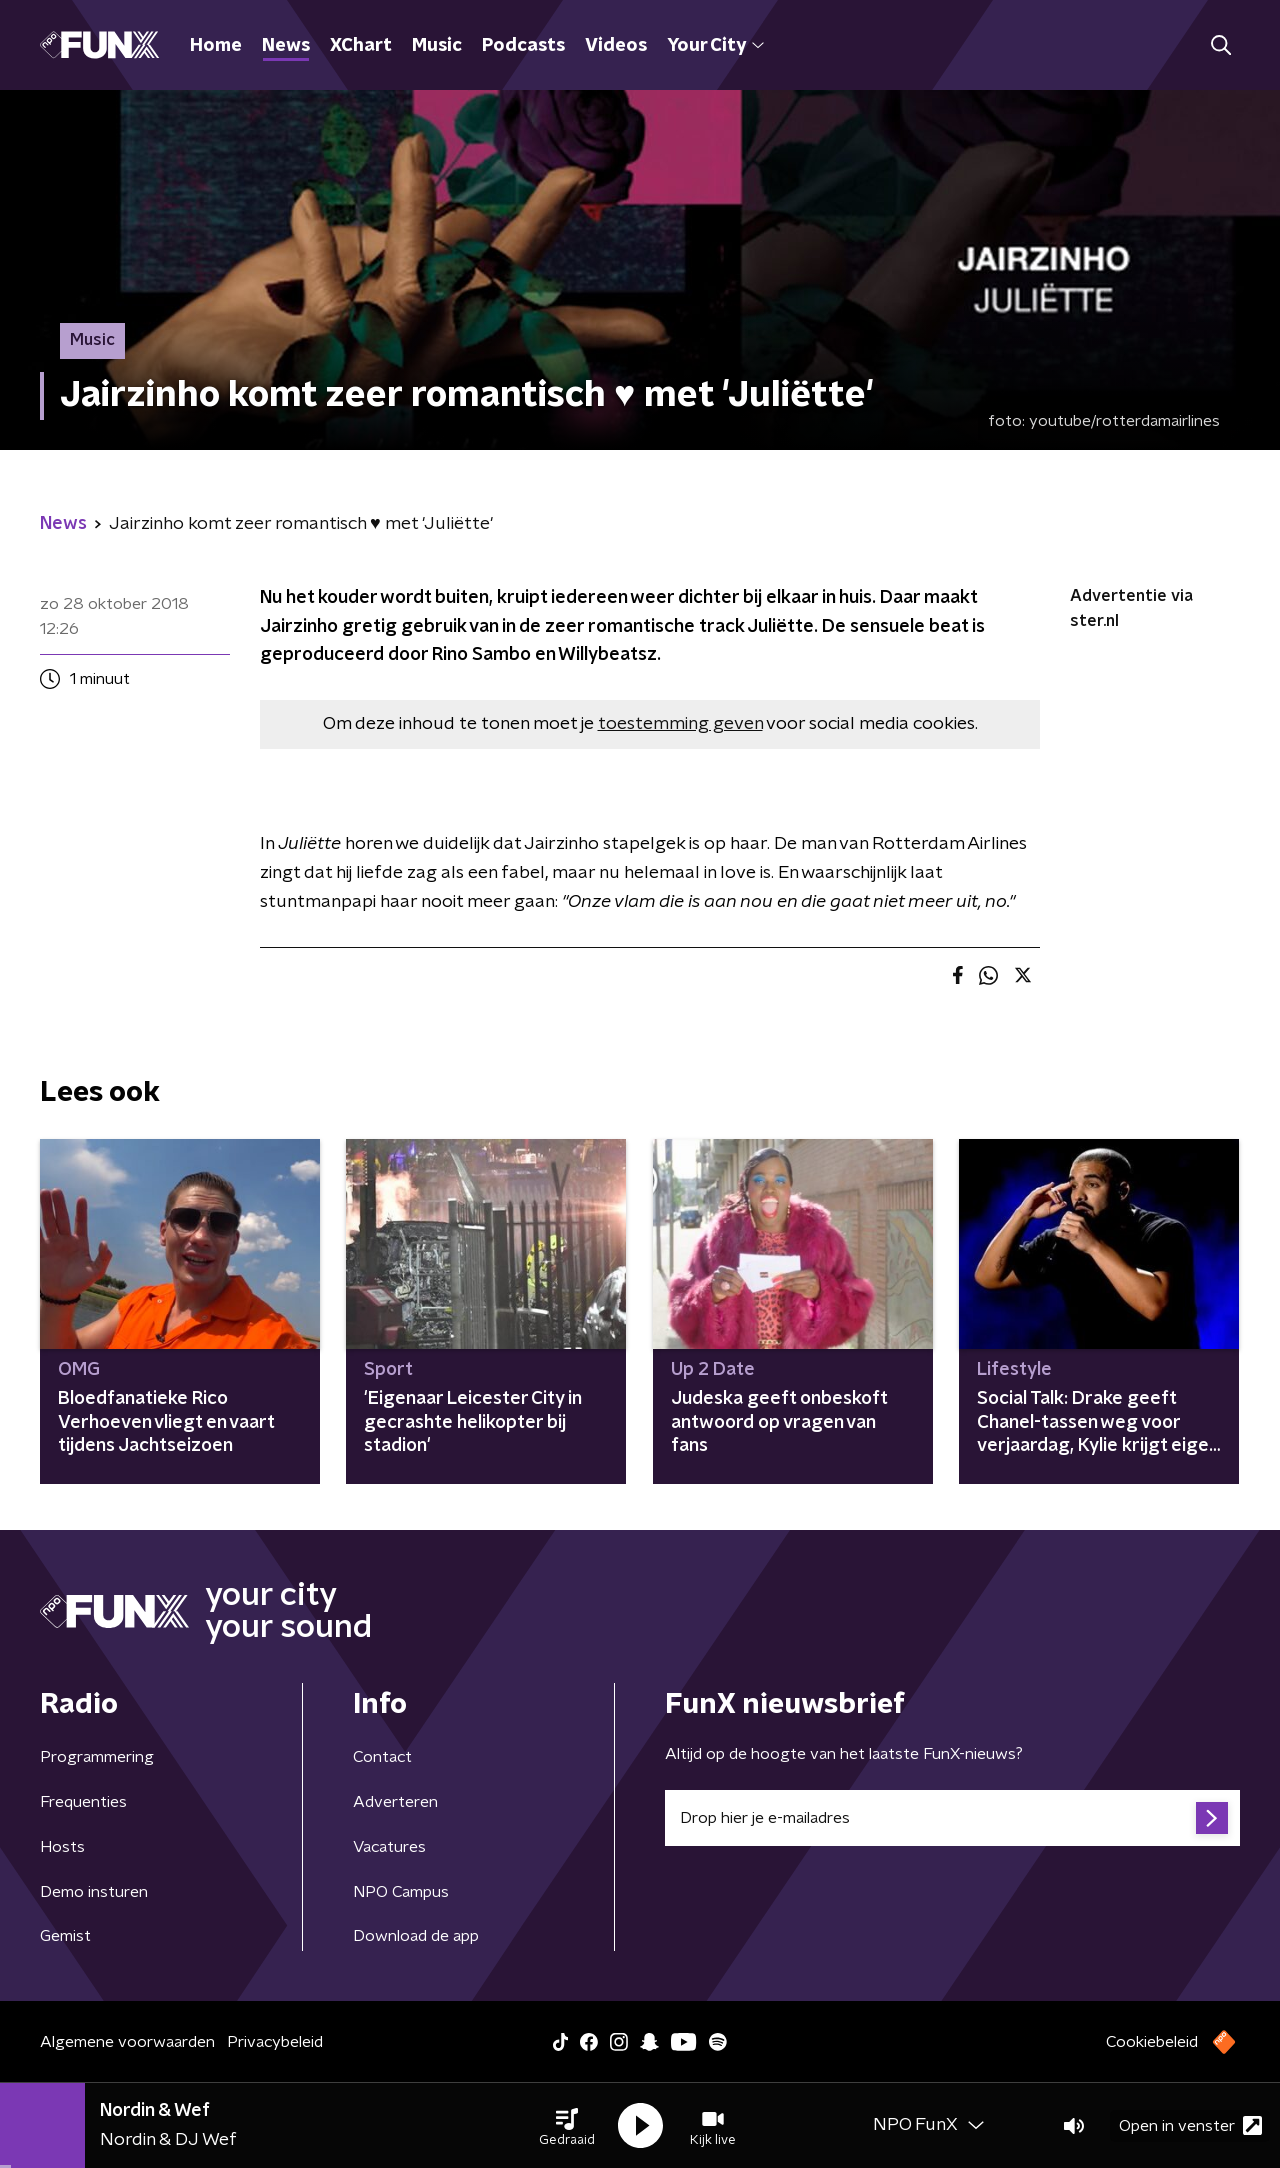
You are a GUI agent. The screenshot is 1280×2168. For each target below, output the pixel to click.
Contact (382, 1757)
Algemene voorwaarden (127, 2042)
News (286, 46)
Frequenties (83, 1802)
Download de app (416, 1936)
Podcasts (523, 46)
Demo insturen (94, 1892)
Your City (715, 46)
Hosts (62, 1847)
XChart (361, 46)
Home (216, 46)
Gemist (65, 1936)
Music (437, 46)
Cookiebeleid (1152, 2042)
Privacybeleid (275, 2042)
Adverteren (395, 1802)
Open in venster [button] (1190, 2125)
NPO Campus (401, 1892)
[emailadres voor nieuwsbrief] (952, 1818)
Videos (616, 46)
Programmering (97, 1757)
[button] (567, 2126)
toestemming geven (680, 724)
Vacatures (389, 1847)
